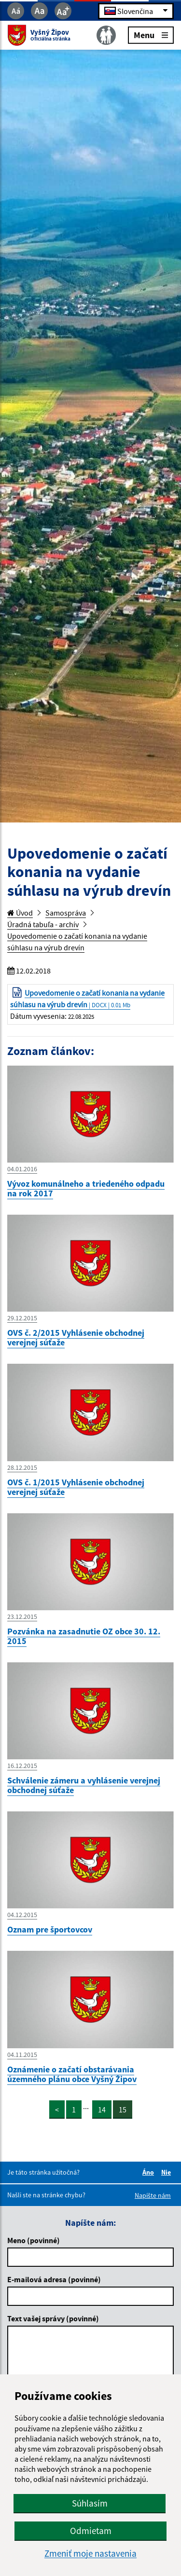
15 (122, 2109)
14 (102, 2109)
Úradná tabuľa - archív (43, 924)
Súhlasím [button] (90, 2503)
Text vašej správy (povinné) (53, 2318)
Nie (167, 2172)
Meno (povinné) (33, 2240)
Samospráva (65, 913)
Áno (149, 2172)
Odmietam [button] (90, 2530)
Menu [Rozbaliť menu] (151, 34)
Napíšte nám (153, 2195)
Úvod (20, 913)
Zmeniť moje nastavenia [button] (90, 2553)
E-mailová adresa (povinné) (54, 2279)
